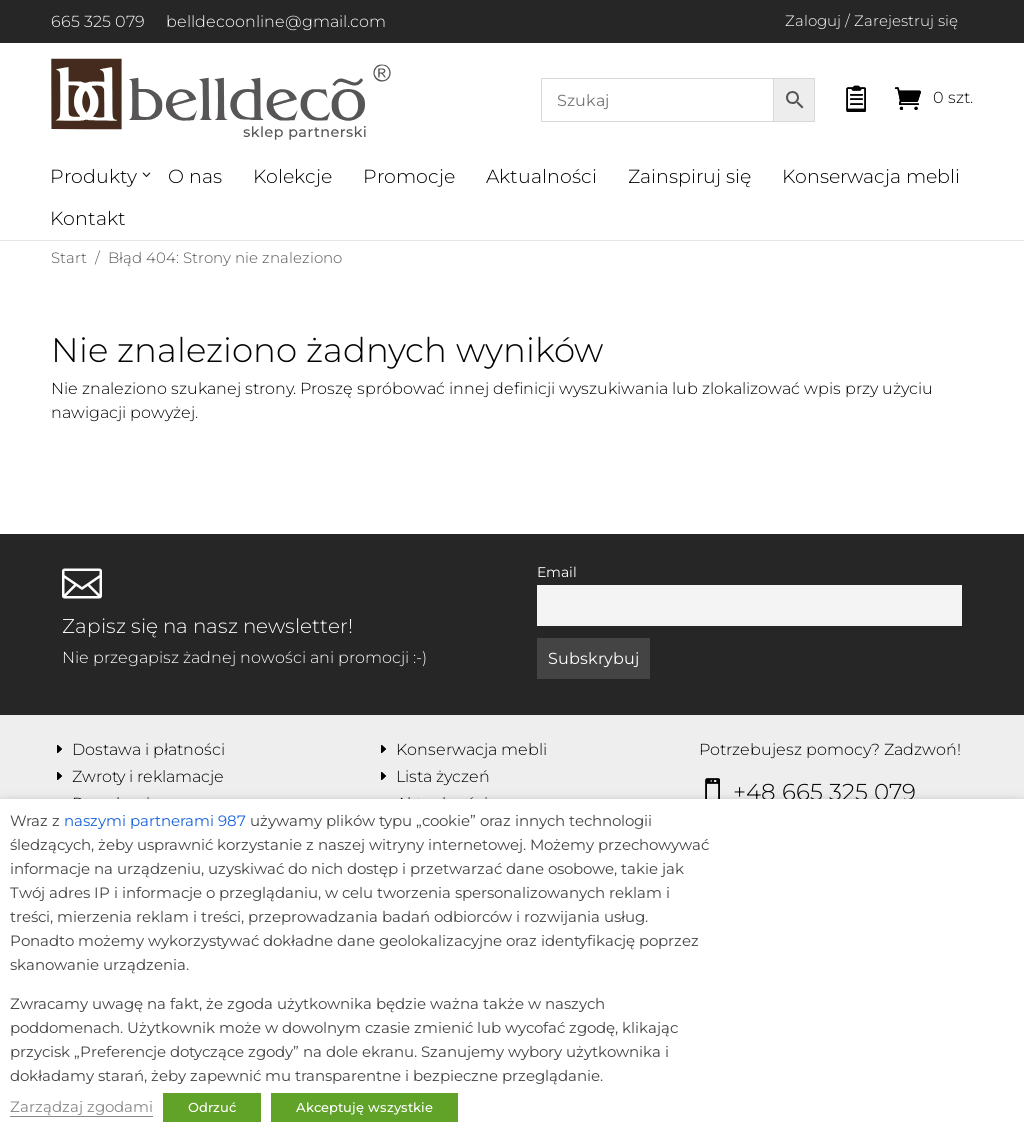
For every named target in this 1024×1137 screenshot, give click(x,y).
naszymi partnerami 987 (155, 821)
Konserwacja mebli (871, 176)
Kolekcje (292, 176)
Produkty (93, 176)
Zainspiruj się (689, 176)
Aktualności (541, 176)
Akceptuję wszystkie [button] (364, 1107)
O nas (195, 176)
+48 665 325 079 (824, 792)
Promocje (409, 176)
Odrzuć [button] (212, 1107)
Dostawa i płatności (148, 749)
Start (69, 257)
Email (557, 572)
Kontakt (88, 218)
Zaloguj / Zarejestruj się (871, 20)
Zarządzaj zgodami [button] (81, 1107)
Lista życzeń (443, 776)
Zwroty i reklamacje (148, 776)
